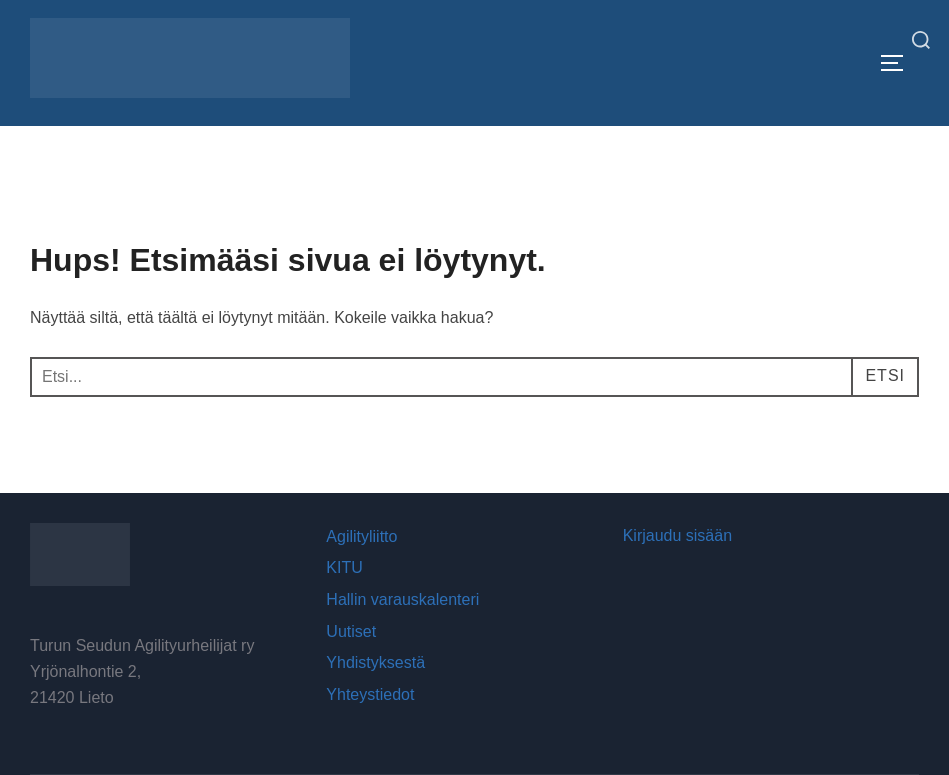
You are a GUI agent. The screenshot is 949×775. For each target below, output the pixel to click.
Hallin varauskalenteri (402, 599)
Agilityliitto (361, 536)
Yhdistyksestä (375, 662)
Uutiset (351, 631)
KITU (344, 567)
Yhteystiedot (370, 694)
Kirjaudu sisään (677, 535)
